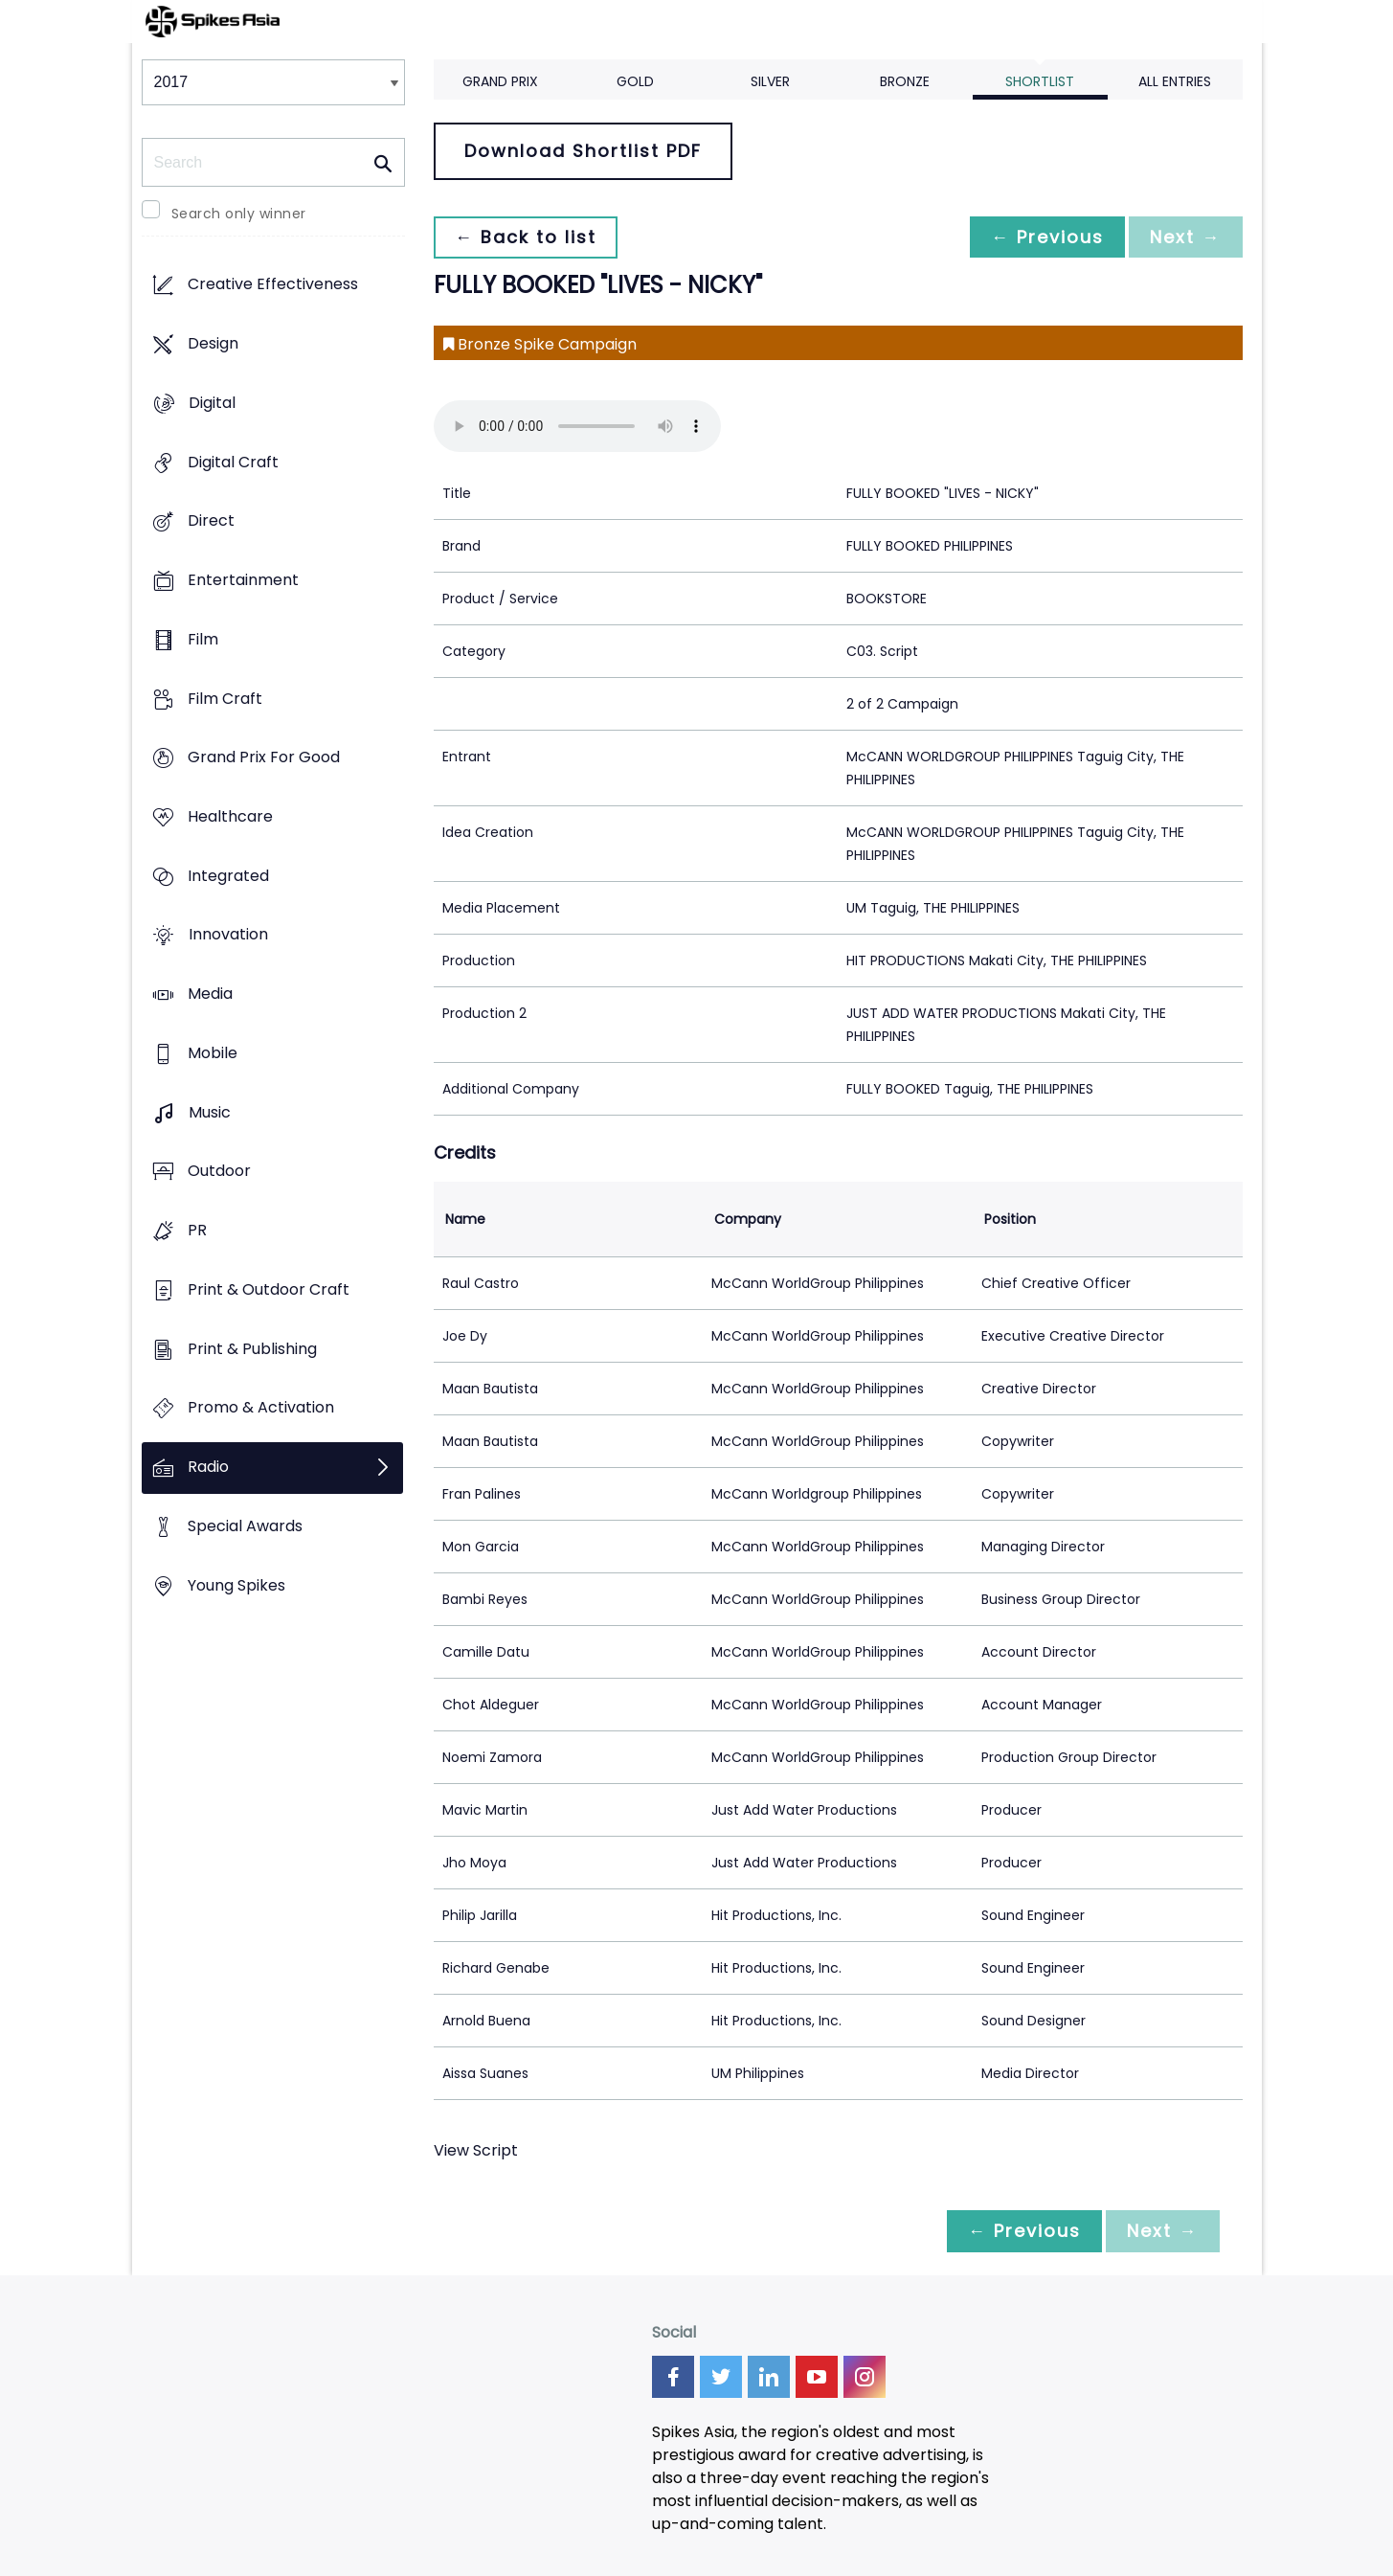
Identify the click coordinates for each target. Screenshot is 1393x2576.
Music (210, 1112)
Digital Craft (233, 462)
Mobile (212, 1053)
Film (203, 639)
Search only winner (238, 213)
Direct (211, 521)
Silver (770, 81)
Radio (208, 1467)
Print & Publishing (252, 1349)
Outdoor (219, 1172)
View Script (476, 2150)
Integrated (228, 876)
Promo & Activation (261, 1408)
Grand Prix (500, 81)
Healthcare (230, 816)
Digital (212, 403)
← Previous (1042, 237)
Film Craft (225, 699)
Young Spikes (236, 1585)
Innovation (228, 935)
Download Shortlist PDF (583, 151)
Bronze (905, 81)
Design (213, 344)
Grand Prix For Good (264, 758)
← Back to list (527, 237)
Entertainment (243, 580)
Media (210, 994)
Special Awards (245, 1526)
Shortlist (1039, 81)
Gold (635, 81)
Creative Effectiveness (273, 285)
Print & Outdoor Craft (268, 1289)
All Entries (1174, 81)
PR (197, 1231)
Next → (1184, 237)
